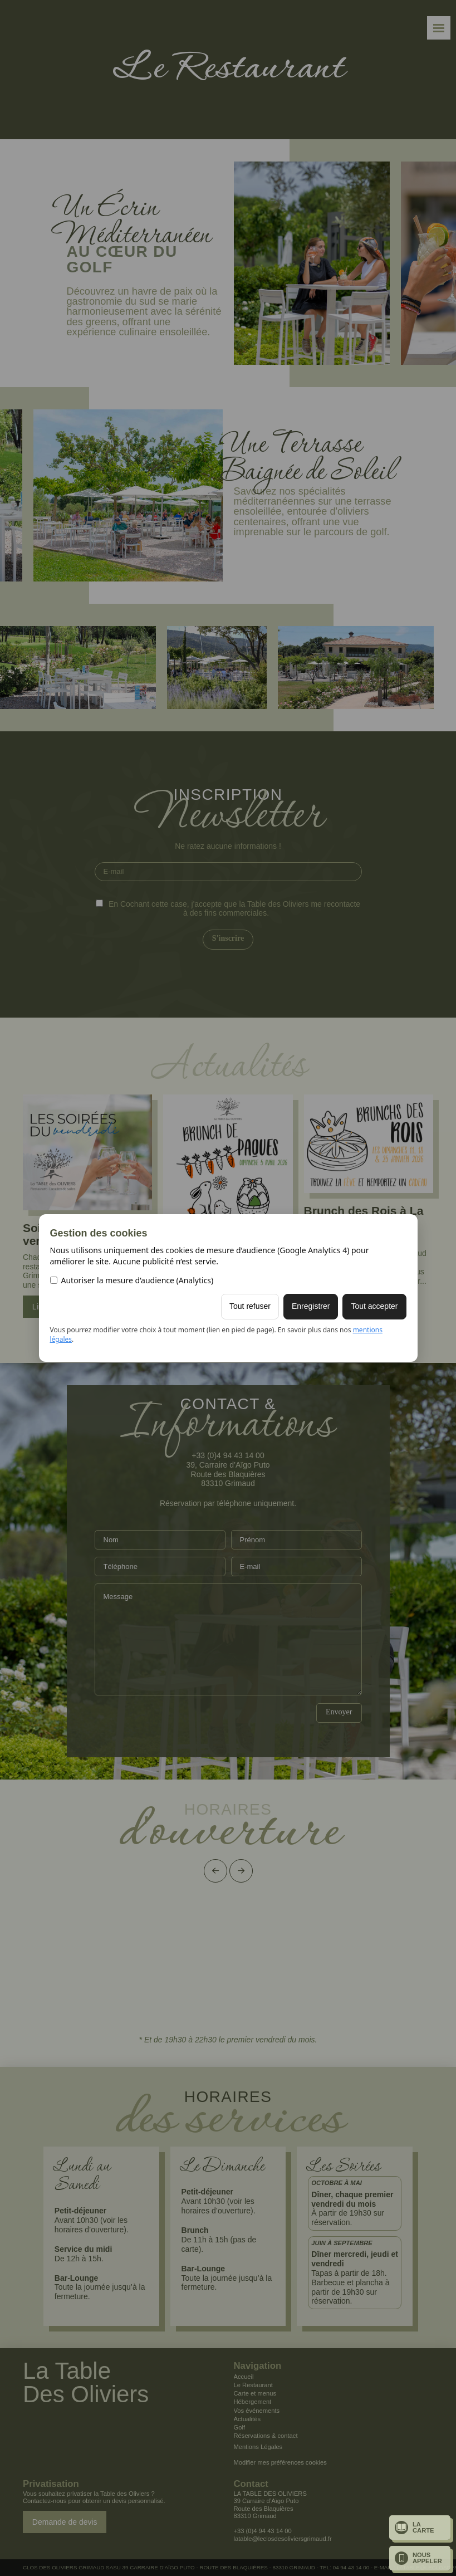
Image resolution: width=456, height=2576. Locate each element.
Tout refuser (250, 1306)
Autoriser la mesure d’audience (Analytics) (132, 1280)
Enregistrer (311, 1306)
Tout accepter (374, 1306)
